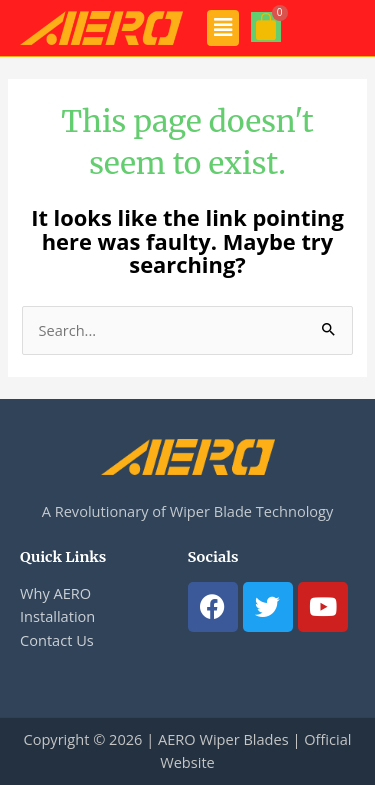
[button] (223, 28)
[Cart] (266, 27)
